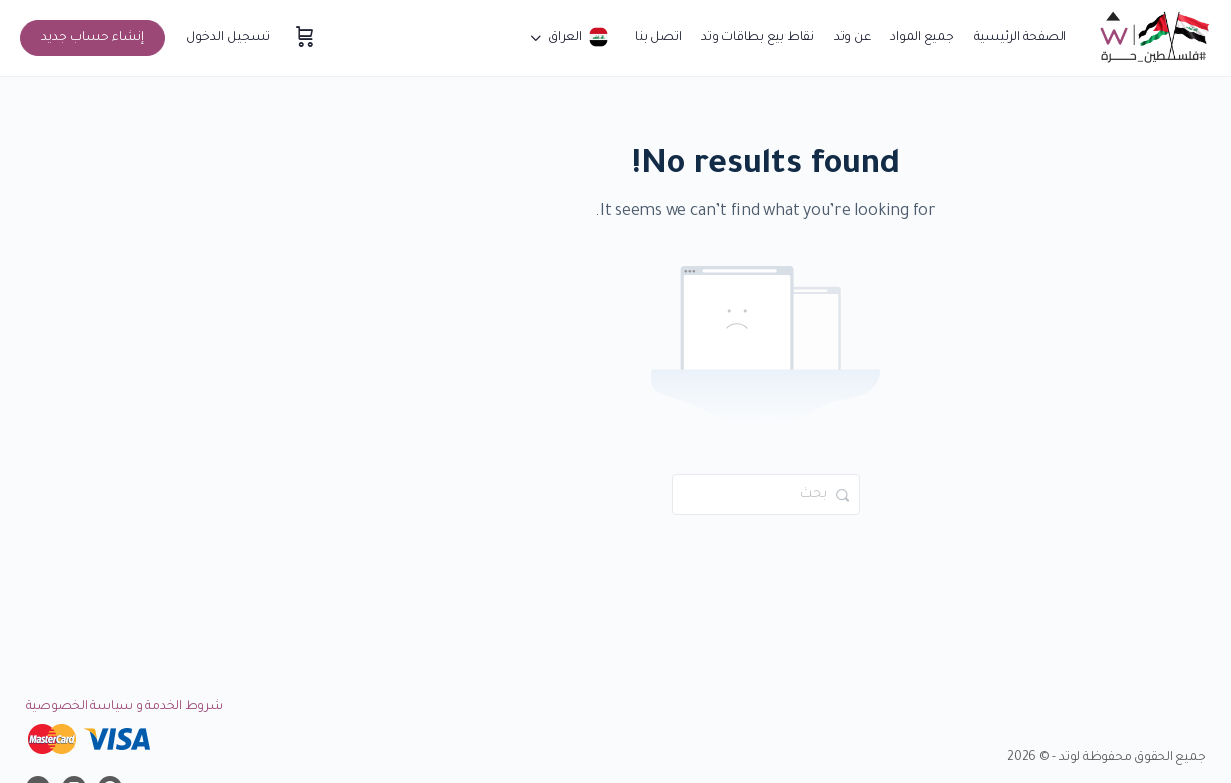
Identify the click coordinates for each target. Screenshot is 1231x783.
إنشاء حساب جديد (92, 38)
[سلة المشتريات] (303, 38)
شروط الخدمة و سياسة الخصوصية (124, 707)
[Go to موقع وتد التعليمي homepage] (1153, 40)
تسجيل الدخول (228, 38)
